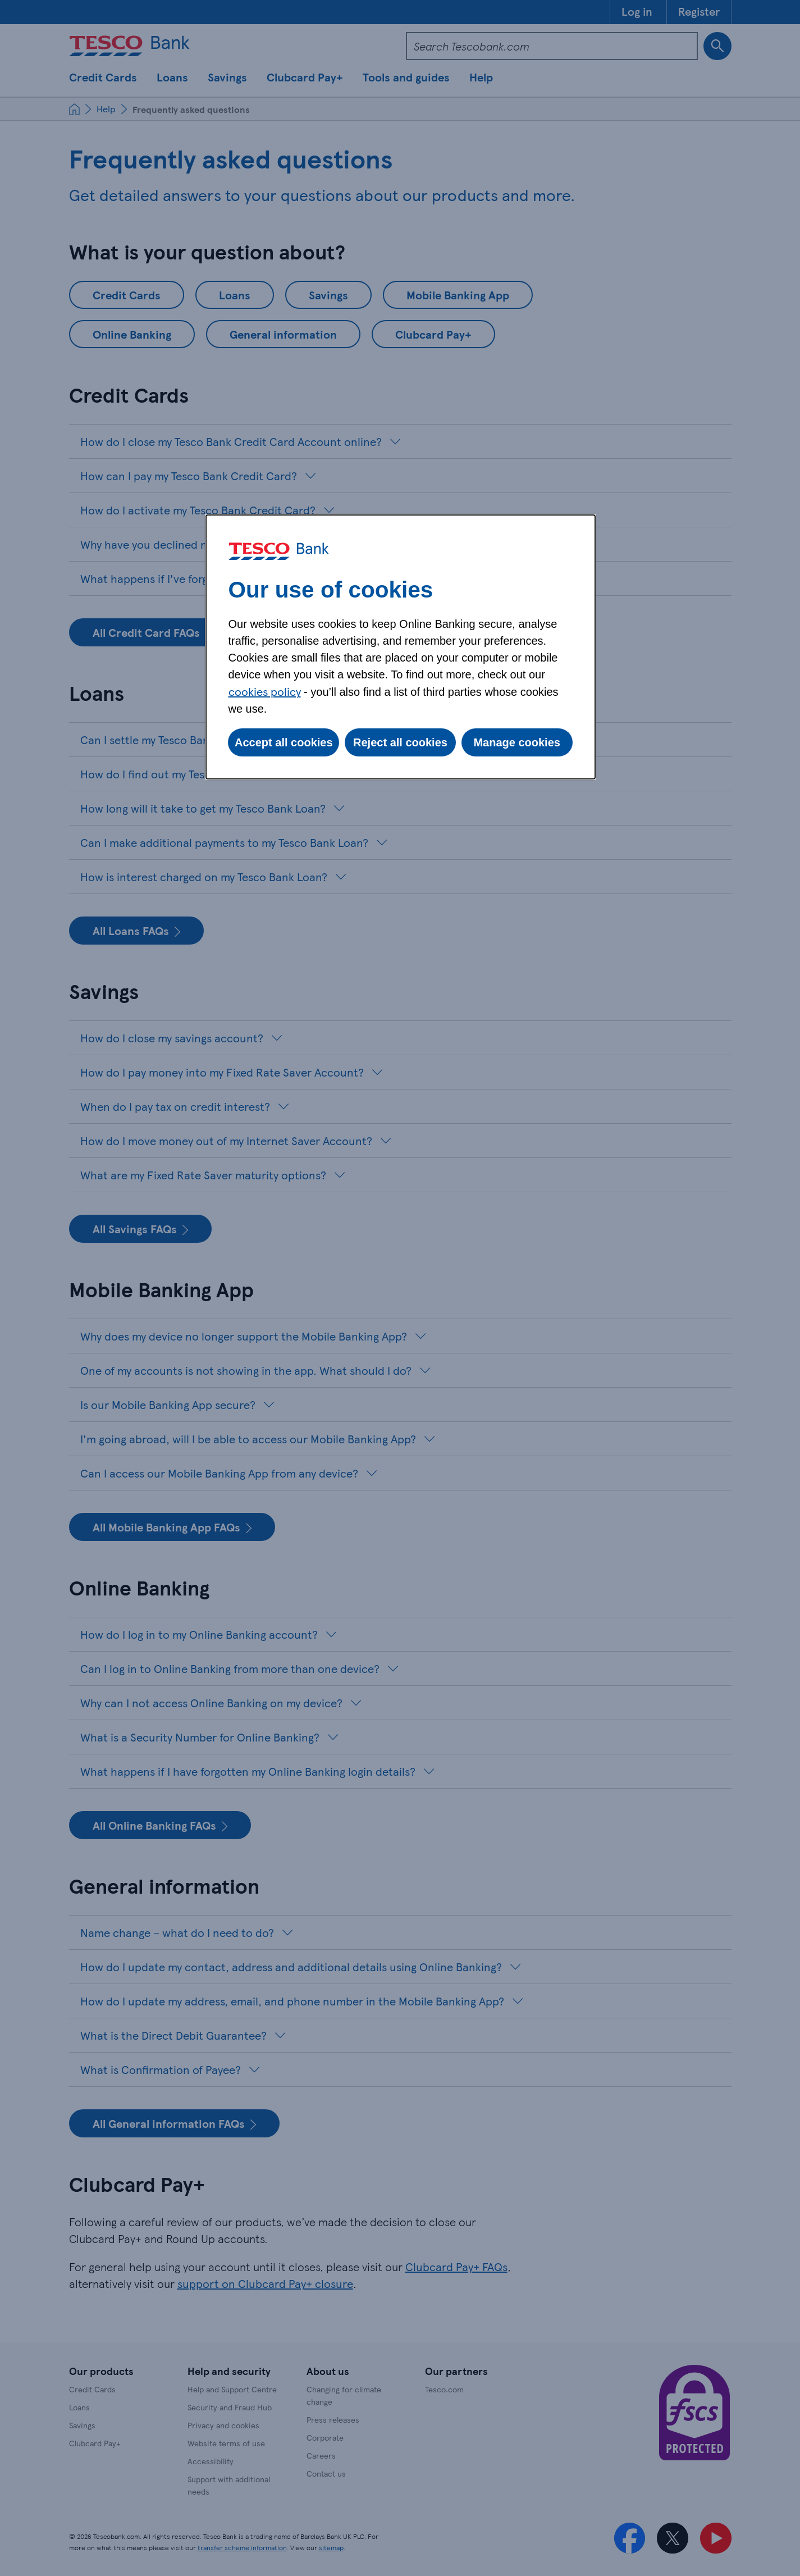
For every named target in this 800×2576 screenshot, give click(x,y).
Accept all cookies (284, 742)
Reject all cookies (400, 742)
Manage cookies (516, 742)
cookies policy (264, 691)
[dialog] (400, 647)
